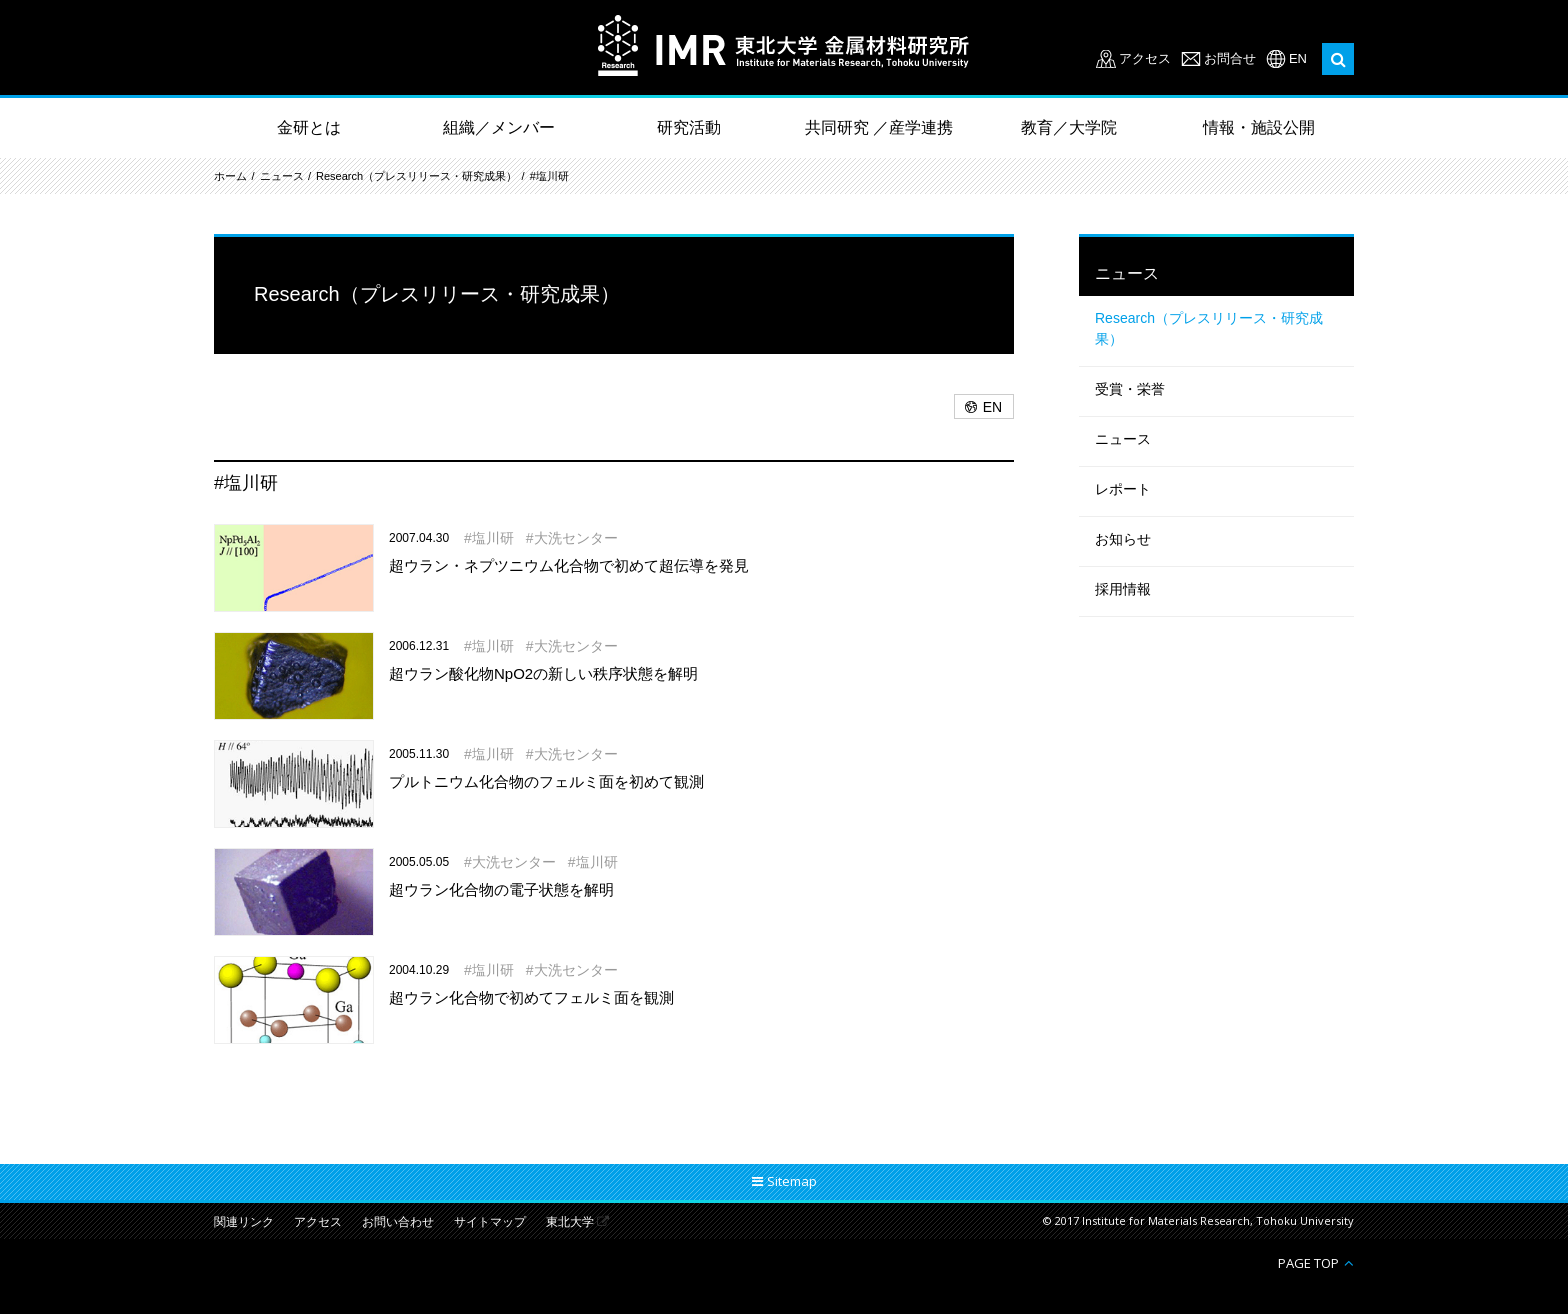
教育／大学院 (1069, 127)
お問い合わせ (398, 1222)
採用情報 (1123, 589)
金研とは (309, 127)
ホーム (230, 176)
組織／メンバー (499, 127)
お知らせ (1123, 539)
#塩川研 (549, 176)
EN (1298, 58)
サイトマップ (490, 1222)
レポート (1123, 489)
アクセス (1145, 58)
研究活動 (689, 127)
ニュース (282, 176)
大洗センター (576, 538)
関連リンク (244, 1222)
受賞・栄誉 (1130, 389)
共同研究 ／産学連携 (879, 127)
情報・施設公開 (1259, 127)
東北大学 (570, 1222)
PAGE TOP (1308, 1262)
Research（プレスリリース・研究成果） (416, 176)
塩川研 (493, 538)
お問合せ (1230, 58)
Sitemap (792, 1181)
